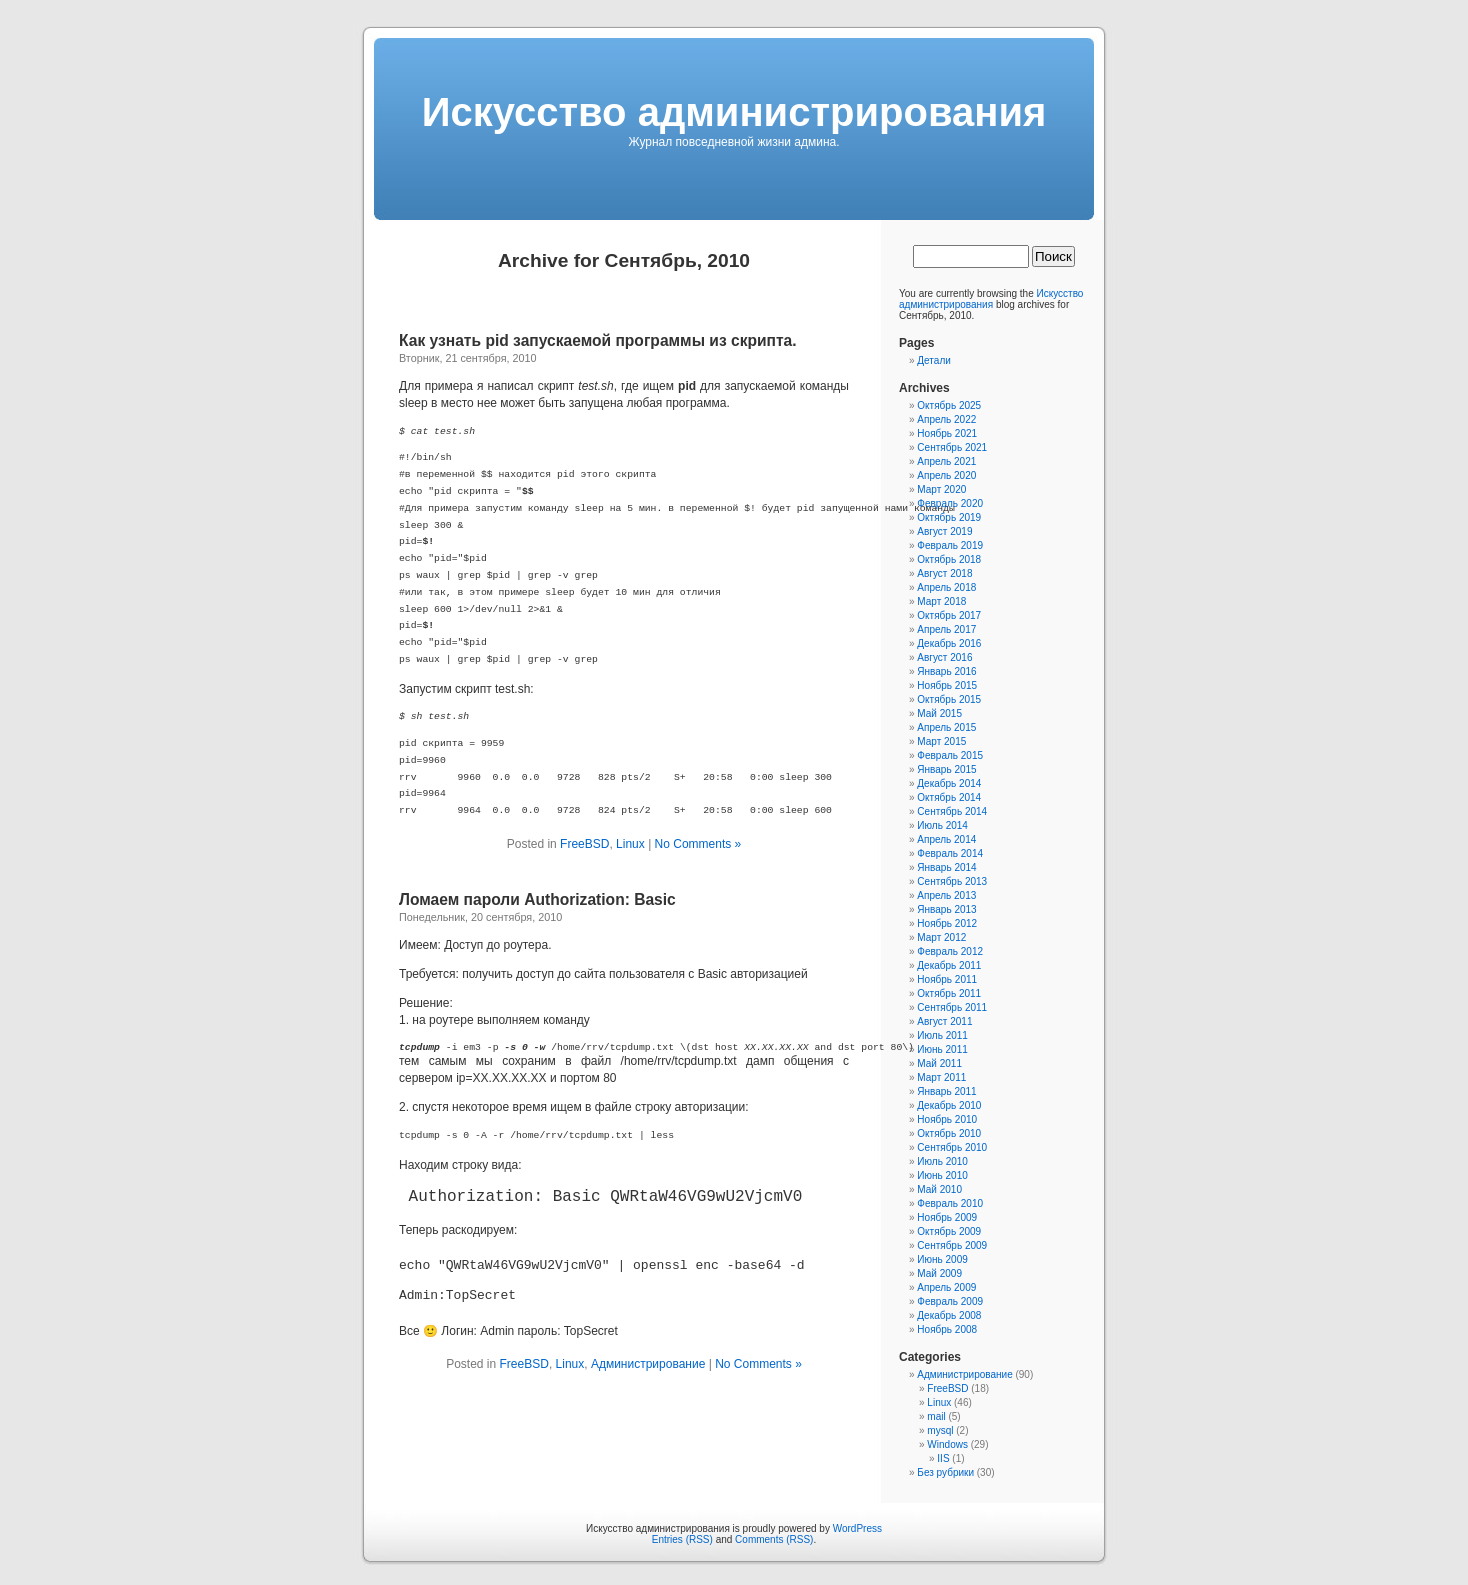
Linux (630, 844)
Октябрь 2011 (949, 993)
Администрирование (648, 1364)
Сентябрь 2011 (952, 1007)
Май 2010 (939, 1189)
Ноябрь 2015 (947, 685)
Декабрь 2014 (949, 783)
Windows (947, 1444)
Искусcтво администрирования (734, 112)
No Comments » (698, 844)
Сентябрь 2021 (952, 447)
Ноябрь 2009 (947, 1217)
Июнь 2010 (942, 1175)
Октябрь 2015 (949, 699)
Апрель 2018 (946, 587)
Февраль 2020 (950, 503)
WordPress (857, 1528)
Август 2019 (944, 531)
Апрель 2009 (946, 1287)
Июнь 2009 (942, 1259)
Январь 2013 (946, 909)
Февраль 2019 (950, 545)
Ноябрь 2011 (947, 979)
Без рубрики (945, 1472)
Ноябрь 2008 (947, 1329)
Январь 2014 (946, 867)
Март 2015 (941, 741)
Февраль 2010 (950, 1203)
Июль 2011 (942, 1035)
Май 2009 (939, 1273)
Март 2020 (941, 489)
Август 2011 (944, 1021)
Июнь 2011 (942, 1049)
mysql (940, 1430)
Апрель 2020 (946, 475)
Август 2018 (944, 573)
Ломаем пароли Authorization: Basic (537, 899)
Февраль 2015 (950, 755)
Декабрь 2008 (949, 1315)
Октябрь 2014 (949, 797)
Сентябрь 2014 (952, 811)
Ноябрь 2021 (947, 433)
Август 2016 (944, 657)
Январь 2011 (946, 1091)
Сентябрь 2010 (952, 1147)
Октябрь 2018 (949, 559)
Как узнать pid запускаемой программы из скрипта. (598, 340)
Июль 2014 (942, 825)
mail (936, 1416)
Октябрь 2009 (949, 1231)
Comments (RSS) (774, 1539)
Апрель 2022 (946, 419)
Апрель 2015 (946, 727)
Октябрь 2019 (949, 517)
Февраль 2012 (950, 951)
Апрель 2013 (946, 895)
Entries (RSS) (682, 1539)
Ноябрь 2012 (947, 923)
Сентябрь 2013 (952, 881)
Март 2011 (941, 1077)
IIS (943, 1458)
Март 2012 (941, 937)
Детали (933, 360)
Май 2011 (939, 1063)
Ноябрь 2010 (947, 1119)
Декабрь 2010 (949, 1105)
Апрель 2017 (946, 629)
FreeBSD (584, 844)
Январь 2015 (946, 769)
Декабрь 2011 (949, 965)
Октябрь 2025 (949, 405)
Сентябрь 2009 (952, 1245)
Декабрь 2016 (949, 643)
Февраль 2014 (950, 853)
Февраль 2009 (950, 1301)
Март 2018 (941, 601)
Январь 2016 (946, 671)
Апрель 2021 (946, 461)
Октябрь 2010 (949, 1133)
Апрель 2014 (946, 839)
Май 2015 (939, 713)
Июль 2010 (942, 1161)
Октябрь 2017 (949, 615)
